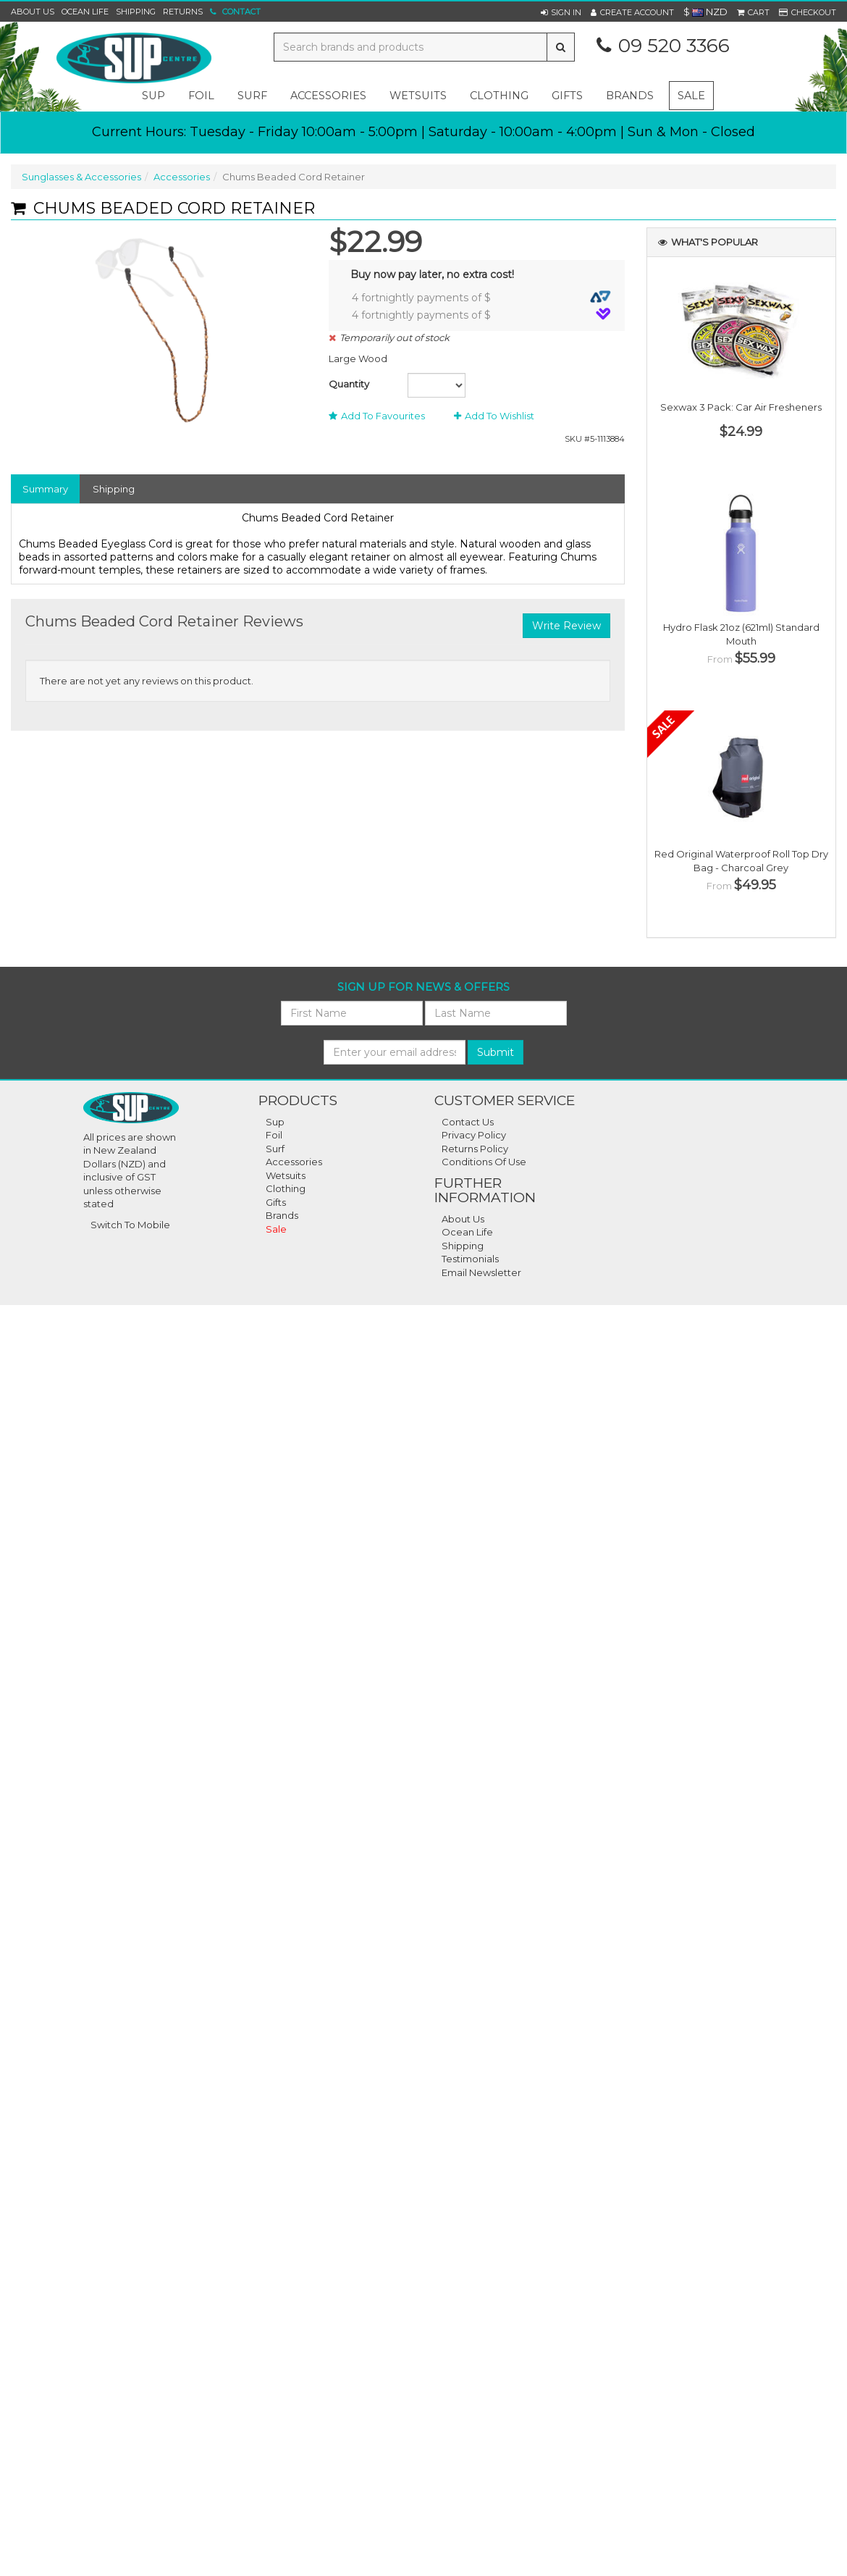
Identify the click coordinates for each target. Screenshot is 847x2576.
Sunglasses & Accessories (81, 176)
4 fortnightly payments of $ (481, 297)
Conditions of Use (484, 1161)
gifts (567, 95)
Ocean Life (85, 12)
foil (201, 95)
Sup (275, 1122)
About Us (32, 12)
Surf (275, 1148)
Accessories (181, 176)
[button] (561, 12)
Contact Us (468, 1122)
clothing (499, 95)
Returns (183, 12)
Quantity (349, 384)
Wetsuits (285, 1175)
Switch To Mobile (130, 1224)
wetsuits (418, 95)
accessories (328, 95)
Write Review (566, 625)
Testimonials (470, 1258)
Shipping (136, 12)
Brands (630, 95)
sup (153, 95)
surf (252, 95)
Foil (274, 1135)
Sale (691, 95)
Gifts (276, 1202)
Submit (495, 1052)
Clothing (285, 1188)
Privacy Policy (474, 1135)
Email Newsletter (481, 1272)
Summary (45, 489)
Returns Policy (475, 1148)
